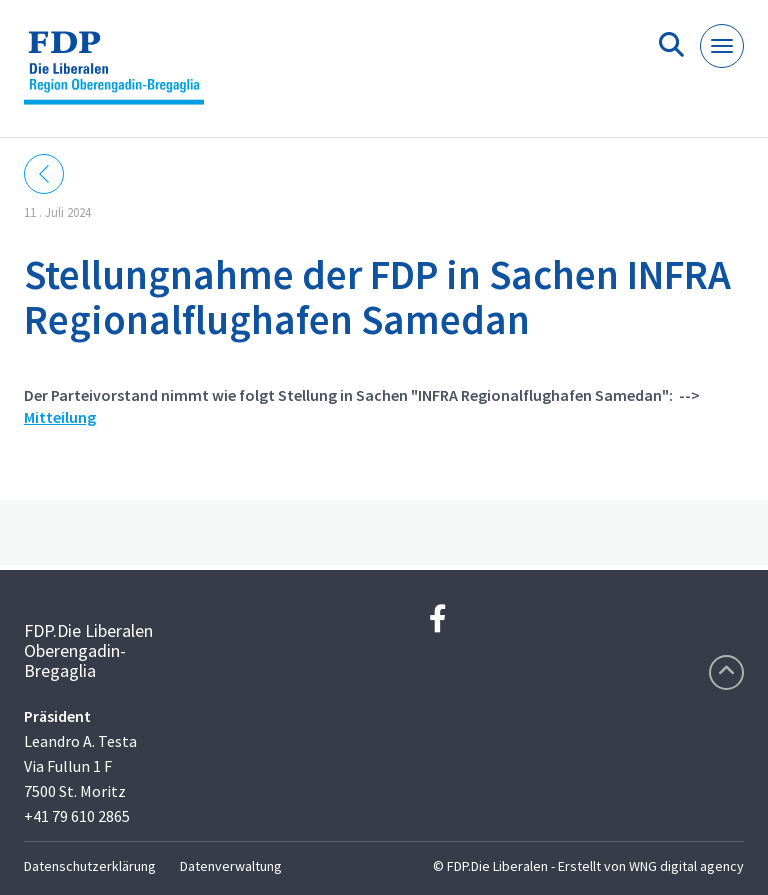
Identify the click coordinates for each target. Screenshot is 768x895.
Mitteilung (60, 417)
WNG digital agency (686, 866)
